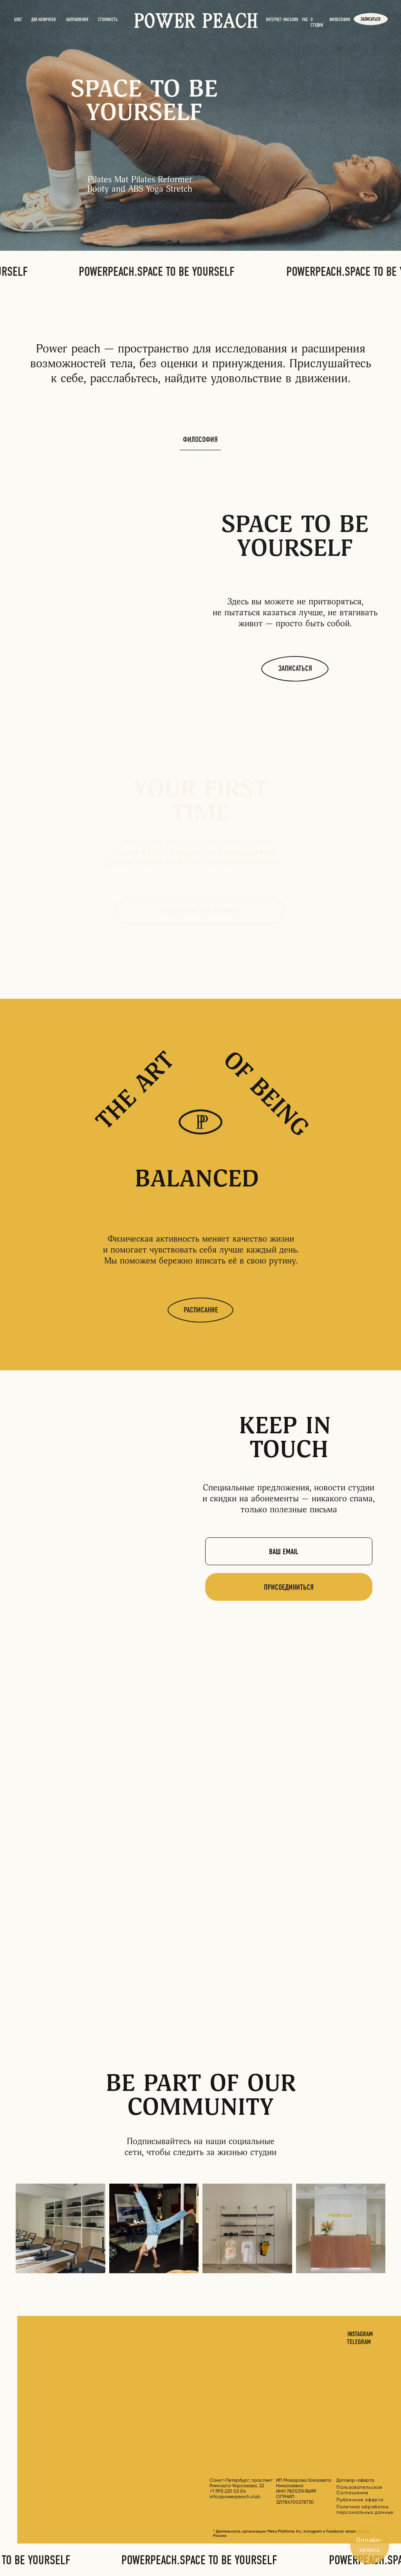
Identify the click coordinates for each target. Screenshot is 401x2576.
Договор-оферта (355, 2480)
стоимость (107, 19)
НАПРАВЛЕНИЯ (77, 19)
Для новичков (43, 19)
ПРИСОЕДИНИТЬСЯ (289, 1587)
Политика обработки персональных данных (365, 2509)
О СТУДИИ (317, 22)
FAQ (305, 19)
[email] (288, 1551)
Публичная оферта (360, 2499)
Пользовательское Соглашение (359, 2489)
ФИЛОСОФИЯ (339, 19)
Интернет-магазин (282, 19)
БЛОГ (18, 19)
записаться (370, 19)
